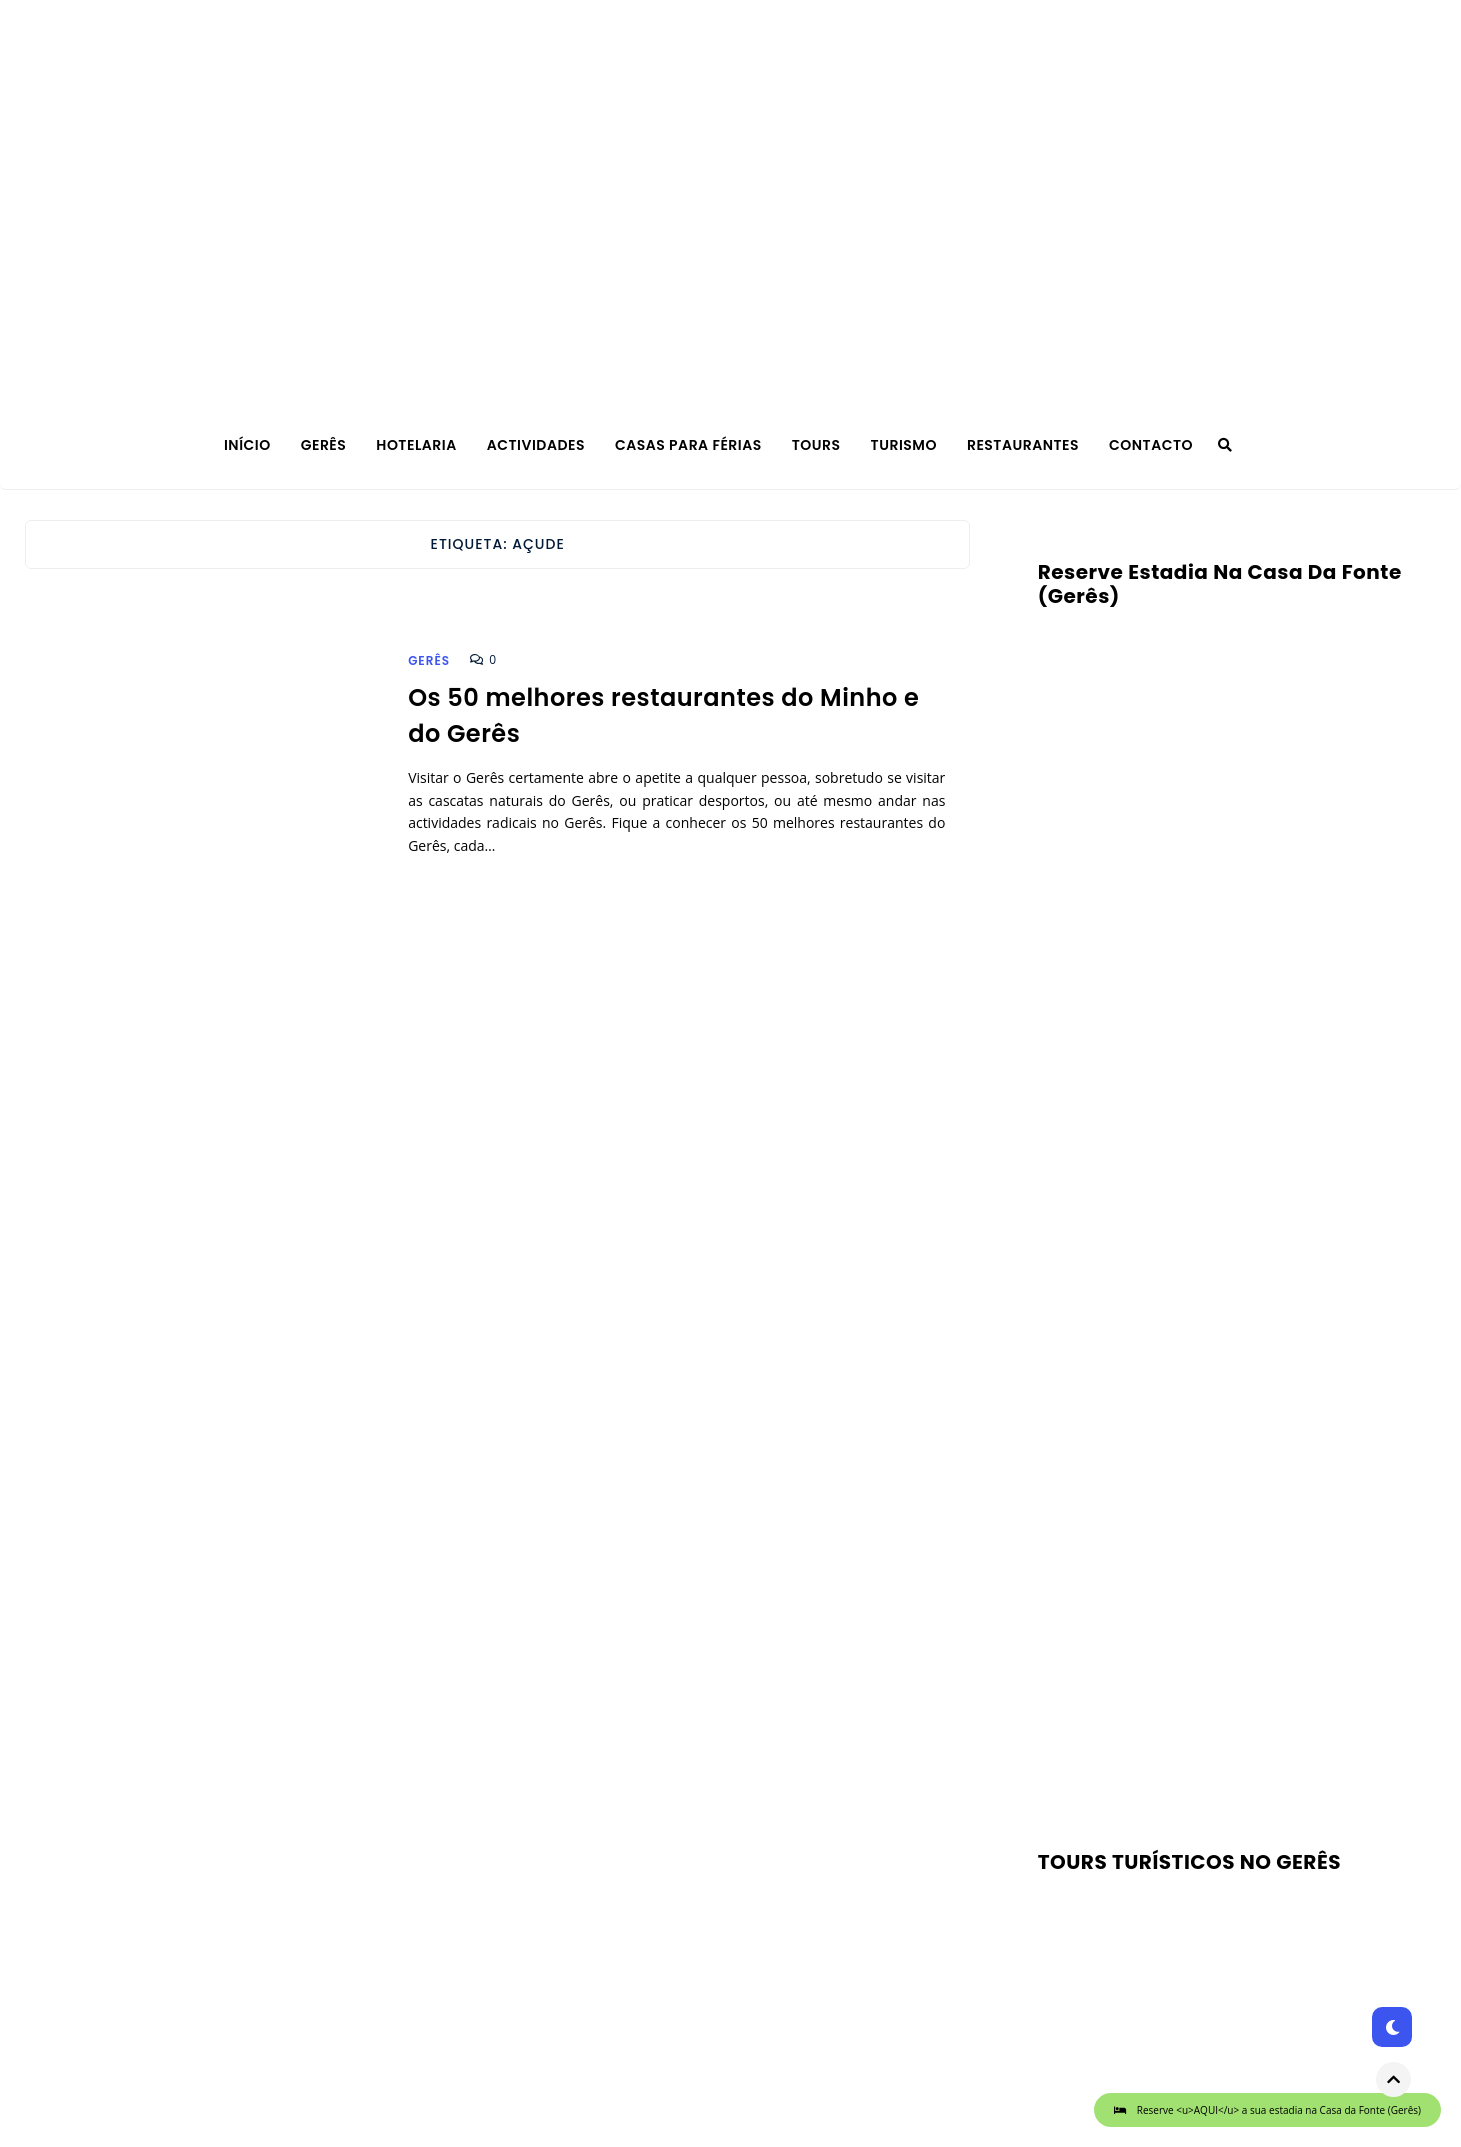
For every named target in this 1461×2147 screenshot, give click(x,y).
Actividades (536, 445)
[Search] (1225, 445)
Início (247, 445)
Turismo (904, 445)
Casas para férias (688, 445)
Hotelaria (416, 445)
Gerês (324, 445)
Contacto (1151, 445)
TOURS (816, 445)
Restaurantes (1023, 445)
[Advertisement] (1209, 1551)
